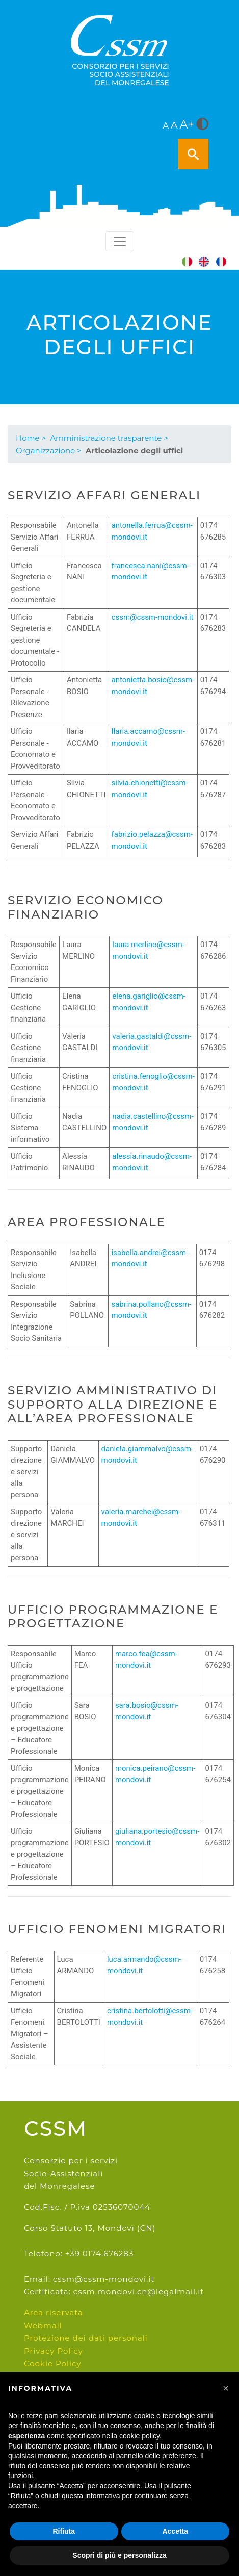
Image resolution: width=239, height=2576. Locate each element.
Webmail (43, 2325)
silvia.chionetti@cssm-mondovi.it (150, 788)
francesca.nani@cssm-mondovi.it (150, 571)
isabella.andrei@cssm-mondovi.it (149, 1258)
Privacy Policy (53, 2351)
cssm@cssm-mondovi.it (153, 617)
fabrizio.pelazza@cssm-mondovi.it (152, 840)
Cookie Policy (53, 2363)
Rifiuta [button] (63, 2531)
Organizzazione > (49, 450)
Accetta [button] (175, 2531)
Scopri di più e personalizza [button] (119, 2555)
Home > (31, 438)
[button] (226, 2388)
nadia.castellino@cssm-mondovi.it (152, 1122)
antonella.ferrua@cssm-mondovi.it (152, 531)
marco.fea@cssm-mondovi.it (146, 1659)
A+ (187, 124)
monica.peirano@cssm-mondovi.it (155, 1774)
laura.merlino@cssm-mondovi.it (148, 950)
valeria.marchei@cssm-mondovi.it (141, 1517)
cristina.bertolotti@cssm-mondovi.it (150, 2016)
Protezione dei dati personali (86, 2338)
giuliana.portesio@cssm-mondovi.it (157, 1837)
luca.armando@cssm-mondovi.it (144, 1965)
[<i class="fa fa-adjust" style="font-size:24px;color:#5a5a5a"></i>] (202, 125)
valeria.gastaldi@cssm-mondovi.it (151, 1042)
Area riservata (53, 2312)
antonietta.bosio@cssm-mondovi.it (153, 685)
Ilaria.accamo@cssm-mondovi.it (148, 737)
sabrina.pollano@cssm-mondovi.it (151, 1309)
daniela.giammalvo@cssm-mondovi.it (147, 1454)
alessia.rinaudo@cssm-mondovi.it (152, 1162)
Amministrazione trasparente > (109, 438)
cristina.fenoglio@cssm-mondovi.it (153, 1082)
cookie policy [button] (139, 2436)
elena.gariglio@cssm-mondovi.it (148, 1001)
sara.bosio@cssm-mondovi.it (146, 1711)
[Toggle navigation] (119, 241)
